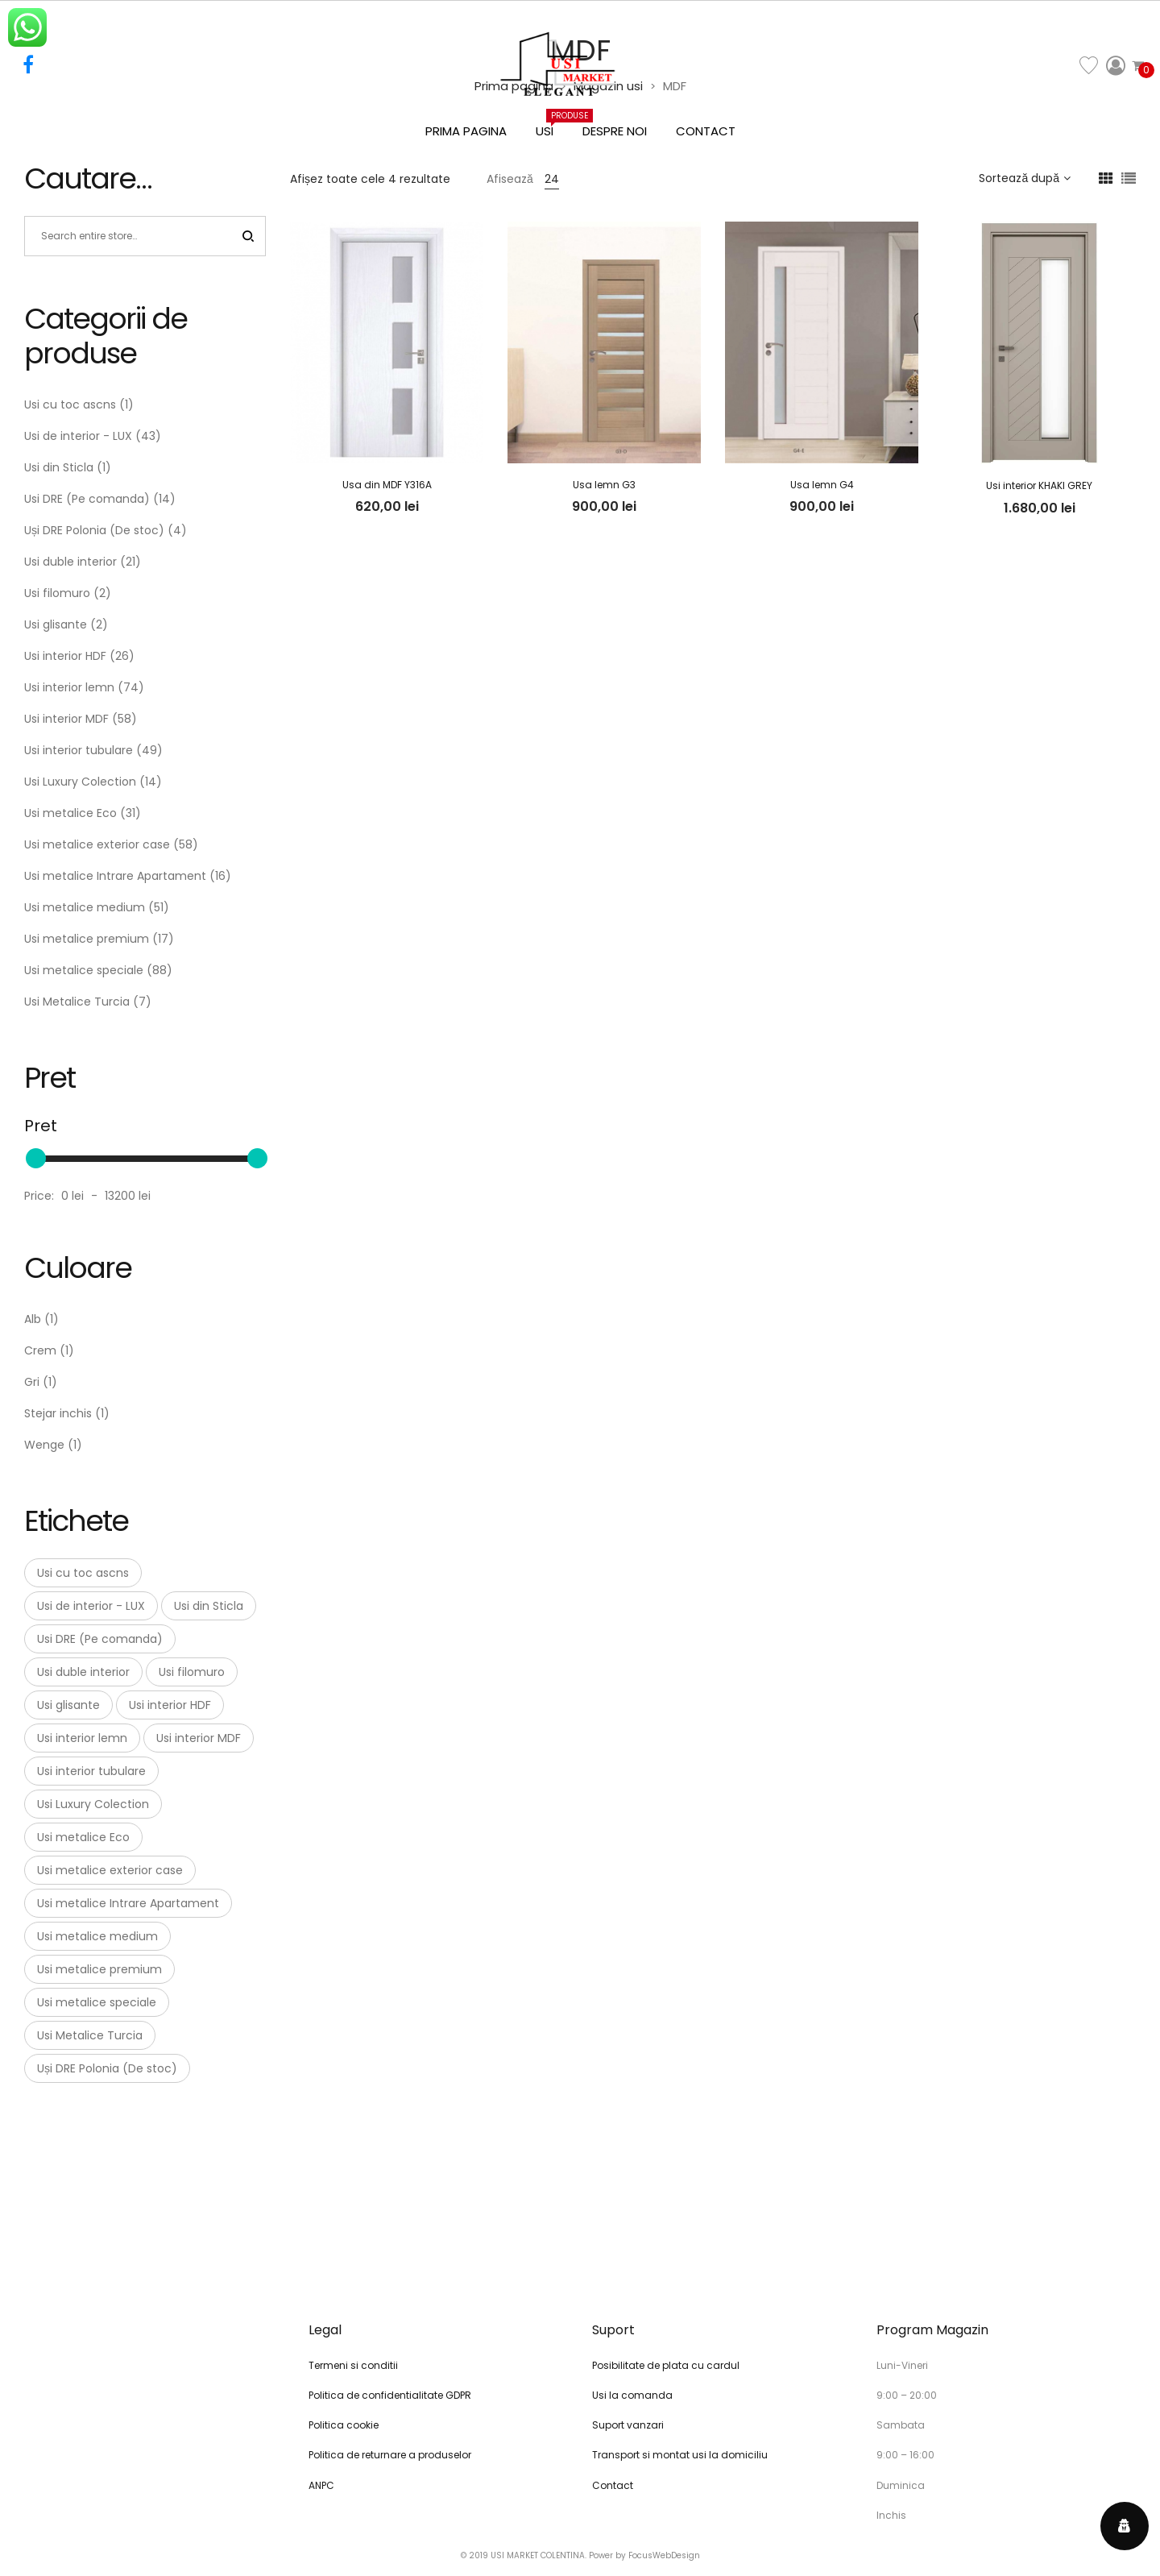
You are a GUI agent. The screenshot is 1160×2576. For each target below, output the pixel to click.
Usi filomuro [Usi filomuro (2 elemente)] (192, 1672)
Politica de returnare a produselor (390, 2455)
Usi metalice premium (86, 939)
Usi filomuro (57, 593)
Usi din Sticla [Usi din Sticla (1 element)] (208, 1606)
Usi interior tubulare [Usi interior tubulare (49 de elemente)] (91, 1771)
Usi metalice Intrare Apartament (115, 876)
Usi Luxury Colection (80, 782)
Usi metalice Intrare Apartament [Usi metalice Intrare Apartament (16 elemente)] (128, 1903)
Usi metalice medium (84, 907)
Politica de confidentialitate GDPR (390, 2395)
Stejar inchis (58, 1413)
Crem (40, 1350)
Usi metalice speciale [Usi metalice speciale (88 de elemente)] (96, 2002)
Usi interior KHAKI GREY (1039, 485)
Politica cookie (344, 2425)
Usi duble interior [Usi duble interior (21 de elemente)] (83, 1672)
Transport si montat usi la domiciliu (680, 2455)
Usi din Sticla (58, 467)
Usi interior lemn (69, 687)
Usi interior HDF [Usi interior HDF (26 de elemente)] (170, 1705)
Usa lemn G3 (604, 485)
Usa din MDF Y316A (387, 485)
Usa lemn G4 (822, 485)
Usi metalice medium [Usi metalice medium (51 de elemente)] (97, 1936)
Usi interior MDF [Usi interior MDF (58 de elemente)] (198, 1738)
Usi (552, 124)
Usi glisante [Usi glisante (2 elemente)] (68, 1705)
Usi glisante (55, 624)
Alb (32, 1319)
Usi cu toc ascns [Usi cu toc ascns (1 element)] (83, 1573)
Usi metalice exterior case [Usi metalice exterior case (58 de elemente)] (110, 1870)
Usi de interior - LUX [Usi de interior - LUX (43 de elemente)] (91, 1606)
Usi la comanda (632, 2395)
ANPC (321, 2485)
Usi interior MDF (66, 719)
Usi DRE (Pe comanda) (87, 499)
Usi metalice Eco (70, 813)
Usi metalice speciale (83, 970)
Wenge (44, 1445)
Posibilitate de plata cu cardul (666, 2365)
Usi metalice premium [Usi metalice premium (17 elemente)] (99, 1969)
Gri (31, 1382)
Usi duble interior (70, 562)
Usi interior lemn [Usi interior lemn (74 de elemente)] (82, 1738)
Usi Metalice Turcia (77, 1001)
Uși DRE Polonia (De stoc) (94, 530)
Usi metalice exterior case (97, 844)
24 (552, 179)
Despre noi (614, 130)
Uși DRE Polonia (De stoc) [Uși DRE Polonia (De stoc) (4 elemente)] (107, 2068)
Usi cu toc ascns (70, 404)
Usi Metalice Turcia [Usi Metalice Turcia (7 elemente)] (90, 2035)
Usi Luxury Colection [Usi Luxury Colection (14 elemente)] (93, 1804)
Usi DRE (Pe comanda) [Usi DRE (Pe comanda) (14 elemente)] (100, 1639)
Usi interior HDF (65, 656)
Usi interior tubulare (78, 750)
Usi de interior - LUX (78, 436)
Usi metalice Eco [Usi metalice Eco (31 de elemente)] (83, 1837)
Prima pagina (466, 130)
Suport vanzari (628, 2425)
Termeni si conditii (353, 2365)
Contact (705, 130)
